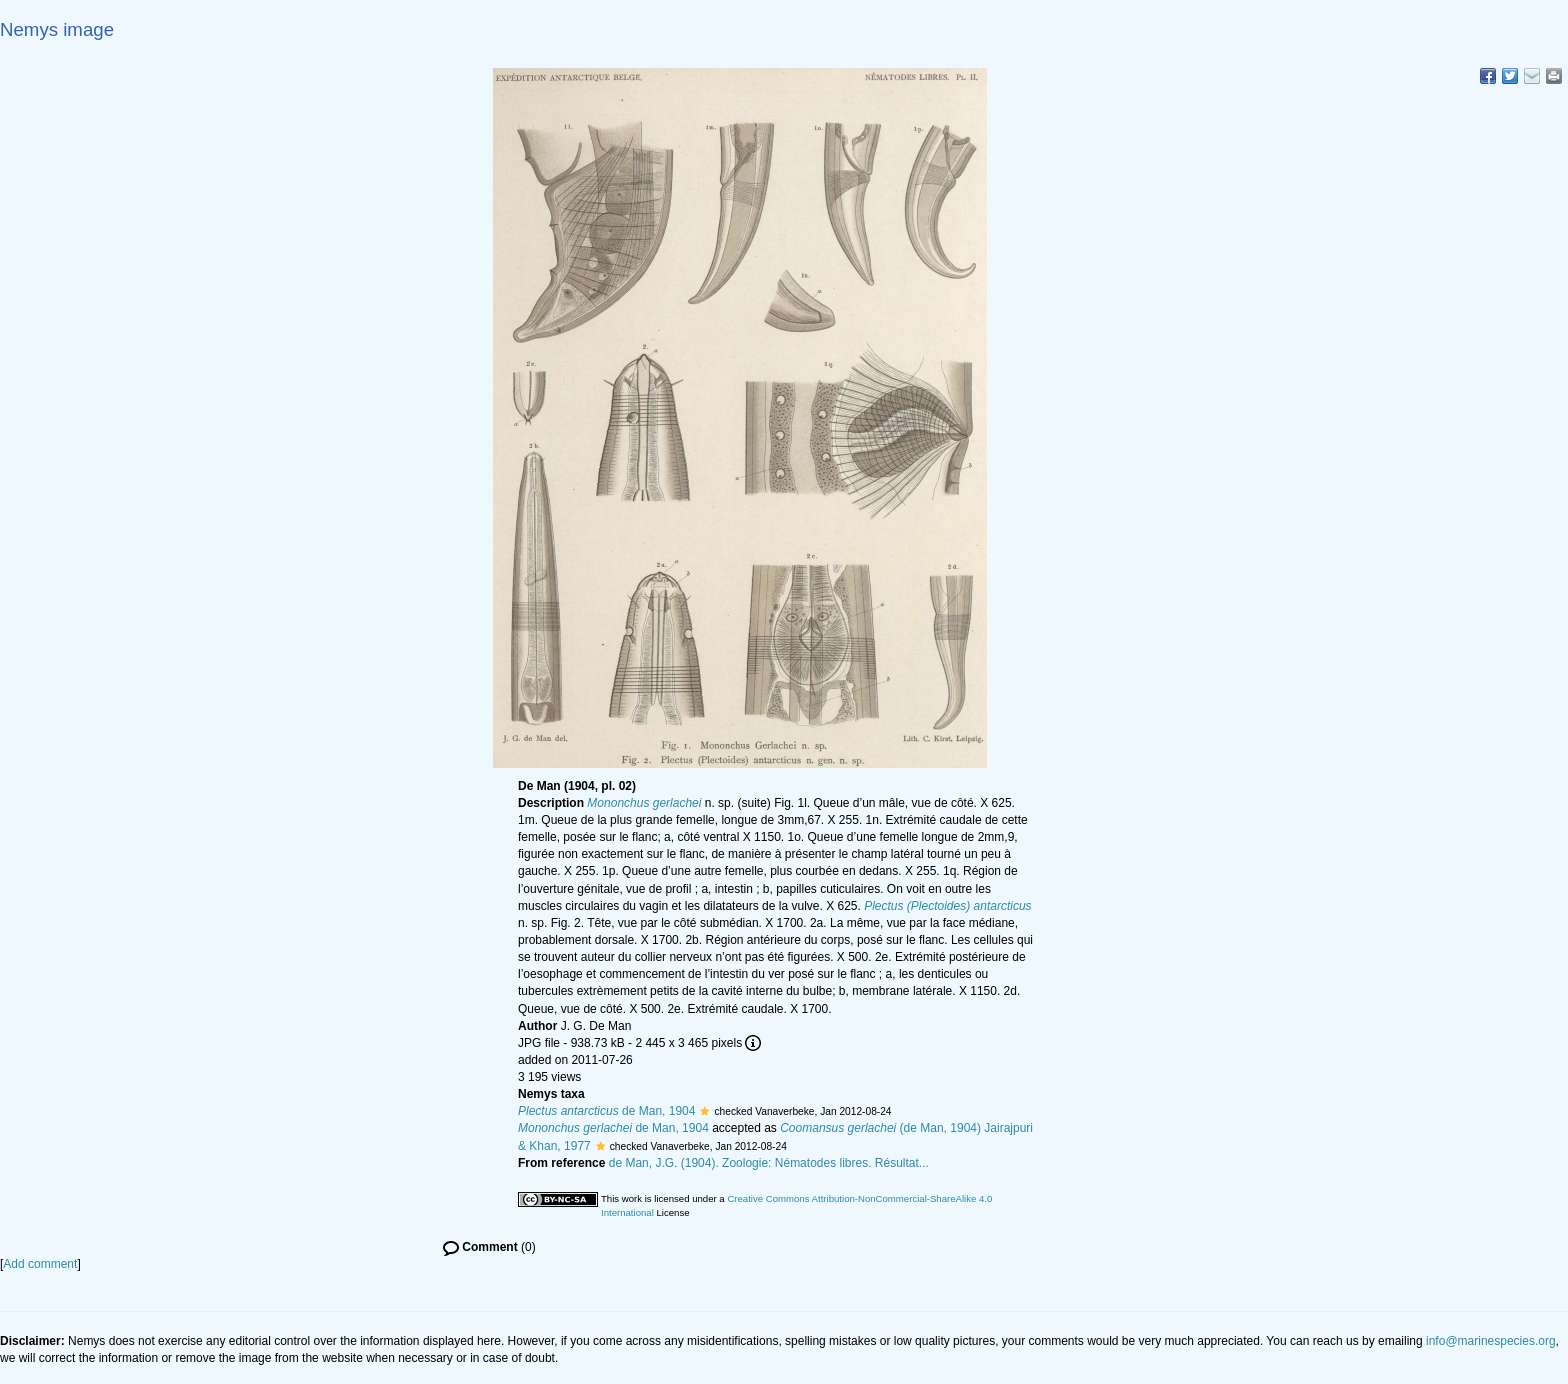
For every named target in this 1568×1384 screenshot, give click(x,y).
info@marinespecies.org (1491, 1341)
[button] (704, 1111)
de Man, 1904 (606, 1111)
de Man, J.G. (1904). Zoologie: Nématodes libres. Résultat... (769, 1163)
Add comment (40, 1264)
